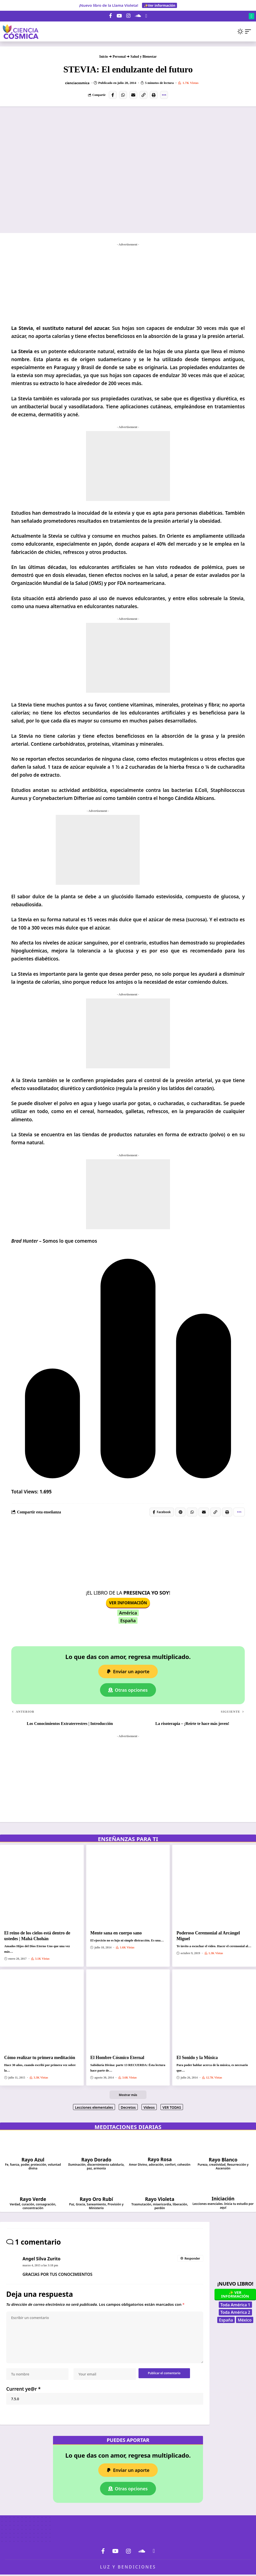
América (128, 1613)
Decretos (128, 2107)
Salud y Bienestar (143, 56)
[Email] (133, 95)
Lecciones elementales (94, 2107)
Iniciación (223, 2199)
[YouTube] (119, 16)
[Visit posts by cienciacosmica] (60, 83)
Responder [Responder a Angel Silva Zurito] (192, 2259)
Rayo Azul (33, 2160)
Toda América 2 (235, 2313)
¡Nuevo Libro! (235, 2284)
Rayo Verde (33, 2199)
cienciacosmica (77, 83)
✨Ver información (159, 5)
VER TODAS (171, 2107)
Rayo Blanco (223, 2160)
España (128, 1621)
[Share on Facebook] (113, 95)
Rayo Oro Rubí (96, 2199)
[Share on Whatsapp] (123, 95)
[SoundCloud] (138, 16)
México (245, 2320)
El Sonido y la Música (197, 2057)
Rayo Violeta (159, 2199)
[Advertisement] (128, 283)
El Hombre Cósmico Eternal (117, 2057)
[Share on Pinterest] (179, 1512)
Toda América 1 (235, 2305)
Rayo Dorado (96, 2160)
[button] (231, 31)
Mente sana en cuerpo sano (116, 1933)
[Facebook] (110, 16)
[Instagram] (128, 16)
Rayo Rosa (160, 2159)
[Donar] (146, 15)
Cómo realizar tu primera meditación (39, 2057)
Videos (149, 2107)
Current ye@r (23, 2390)
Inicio (103, 56)
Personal (119, 56)
